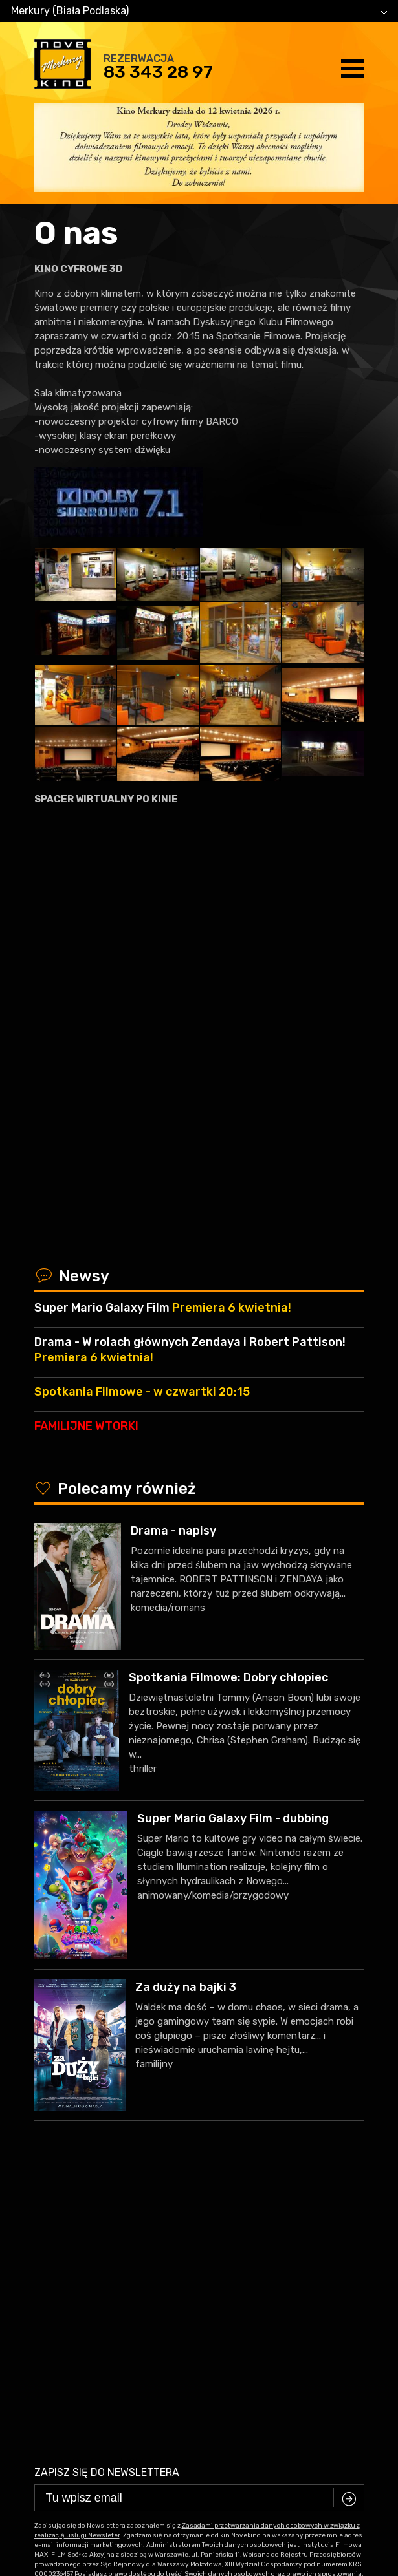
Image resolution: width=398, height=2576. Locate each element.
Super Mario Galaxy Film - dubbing (233, 1818)
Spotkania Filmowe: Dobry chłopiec (228, 1677)
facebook (189, 2407)
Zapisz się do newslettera (106, 2160)
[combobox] (199, 11)
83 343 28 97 (158, 71)
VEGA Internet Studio (237, 2453)
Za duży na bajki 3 (185, 1987)
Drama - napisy (173, 1531)
